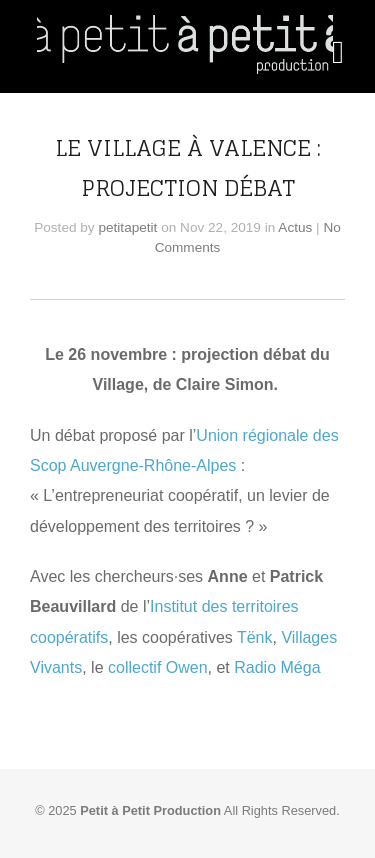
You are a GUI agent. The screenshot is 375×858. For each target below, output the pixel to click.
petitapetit (127, 227)
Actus (295, 227)
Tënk (255, 637)
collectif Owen (158, 667)
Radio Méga (277, 667)
